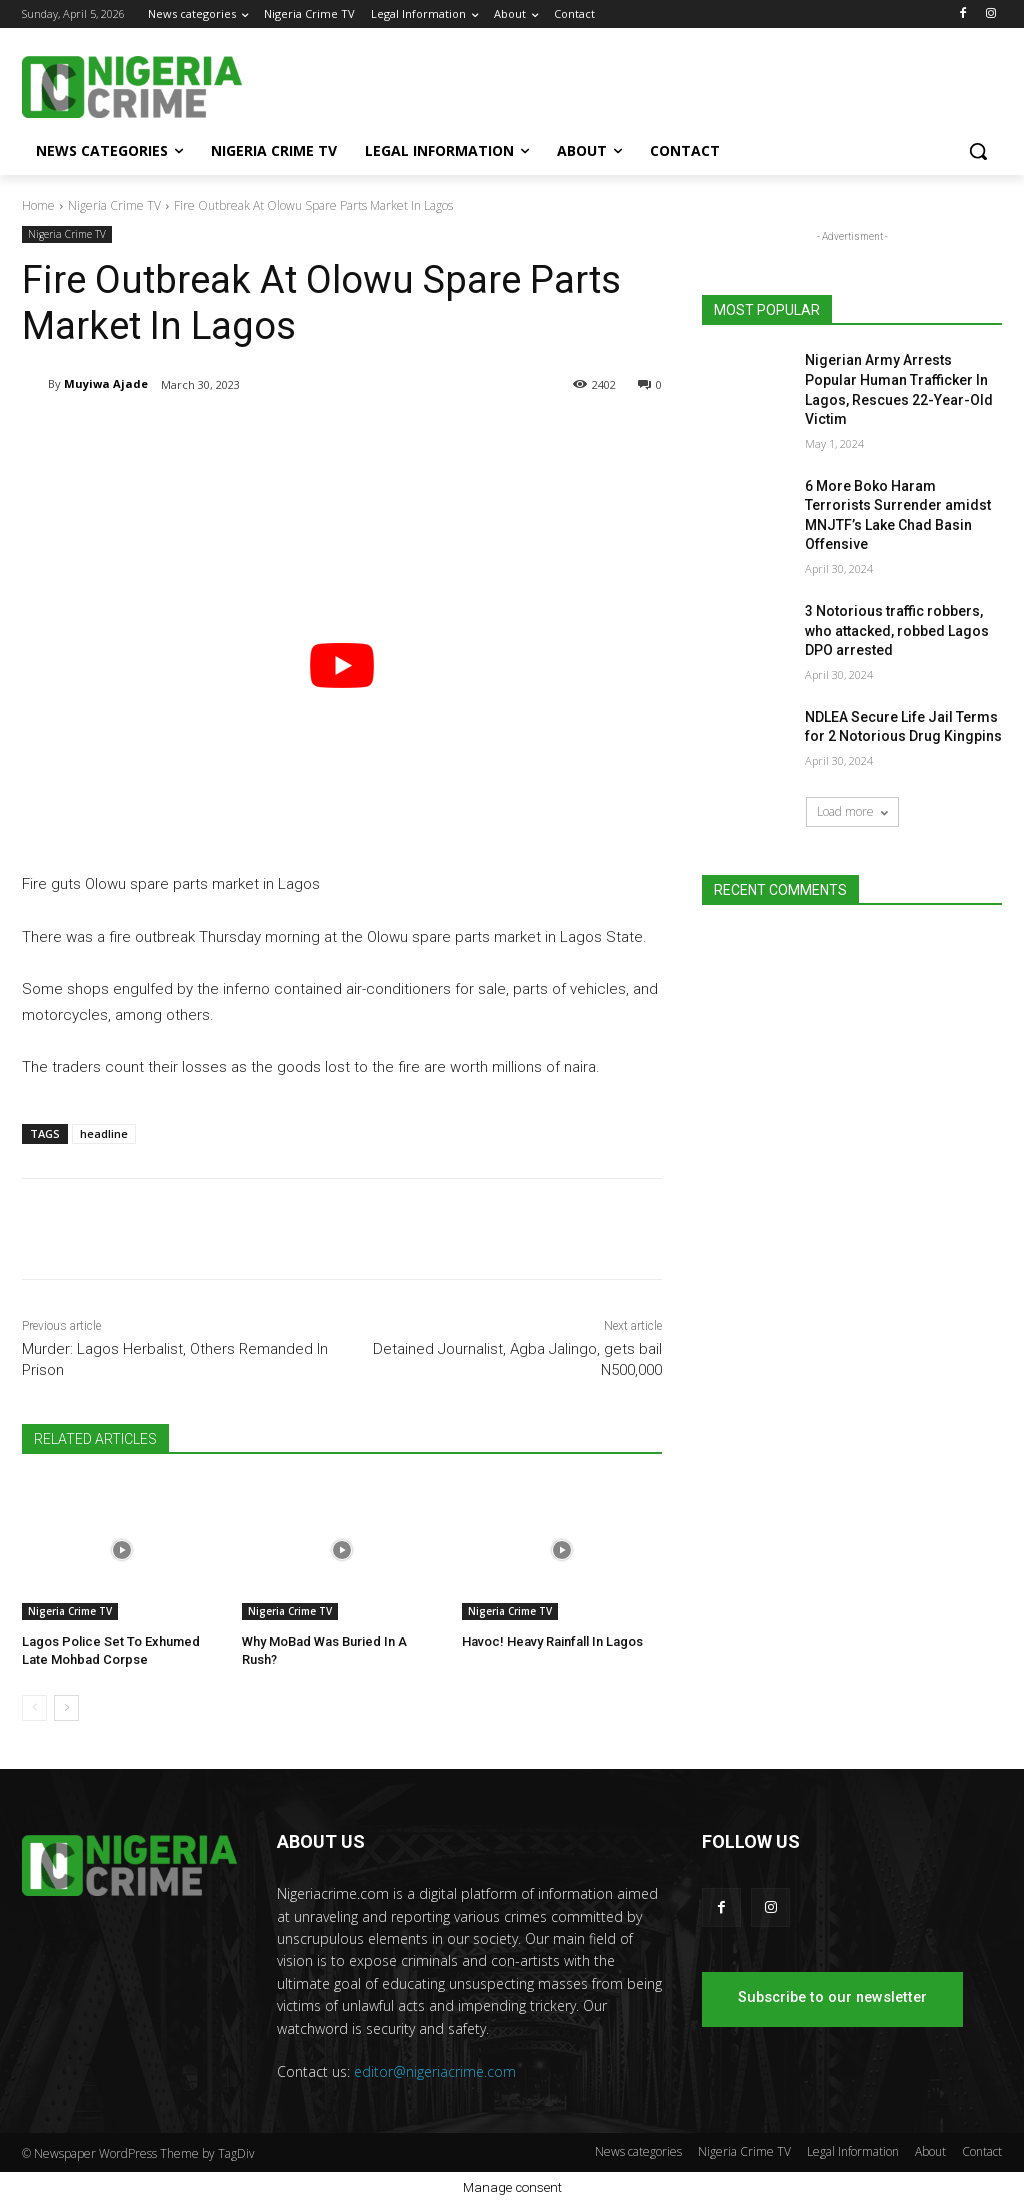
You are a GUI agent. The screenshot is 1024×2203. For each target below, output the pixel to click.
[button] (978, 151)
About (930, 2151)
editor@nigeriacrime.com (435, 2071)
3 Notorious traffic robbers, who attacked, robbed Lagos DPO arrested (897, 630)
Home (38, 205)
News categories (638, 2151)
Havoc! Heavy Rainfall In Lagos (552, 1641)
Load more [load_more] (852, 811)
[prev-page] (34, 1708)
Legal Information (853, 2151)
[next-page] (66, 1708)
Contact (982, 2151)
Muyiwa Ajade (106, 383)
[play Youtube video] (342, 666)
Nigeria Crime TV (114, 205)
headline (104, 1133)
